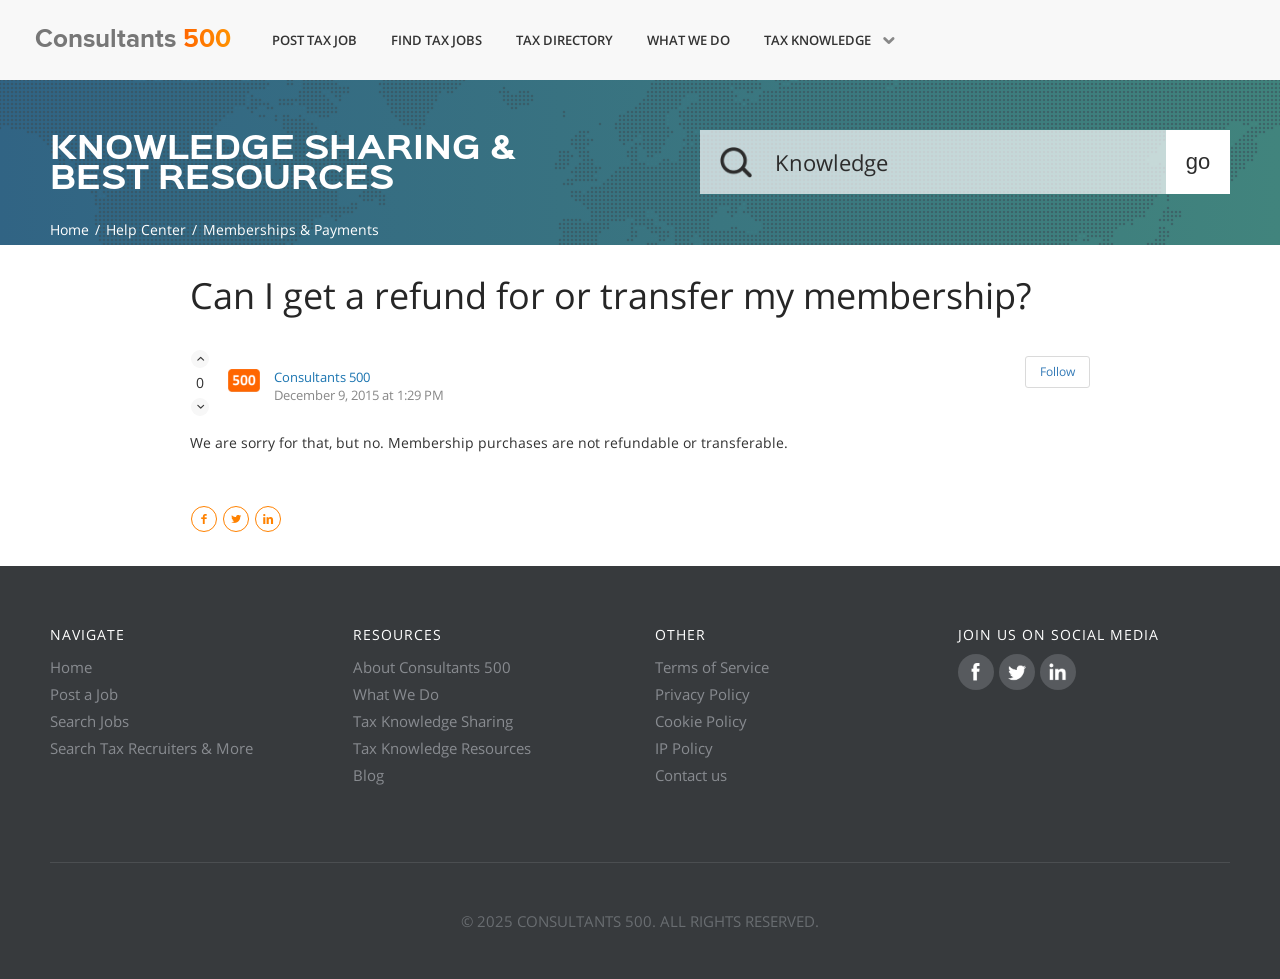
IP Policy (684, 748)
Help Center (146, 229)
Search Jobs (89, 721)
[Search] (965, 162)
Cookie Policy (701, 721)
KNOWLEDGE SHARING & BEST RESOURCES (283, 162)
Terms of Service (712, 667)
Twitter (248, 519)
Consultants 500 (322, 377)
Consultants (133, 39)
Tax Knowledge (819, 40)
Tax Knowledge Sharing (433, 721)
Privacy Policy (702, 694)
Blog (368, 775)
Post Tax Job (314, 40)
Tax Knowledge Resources (442, 748)
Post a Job (84, 694)
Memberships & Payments (291, 229)
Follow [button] (1057, 371)
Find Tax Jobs (436, 40)
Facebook (216, 519)
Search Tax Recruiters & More (151, 748)
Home (71, 667)
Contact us (691, 775)
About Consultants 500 (432, 667)
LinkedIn (280, 519)
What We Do (688, 40)
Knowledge (69, 229)
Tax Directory (564, 40)
